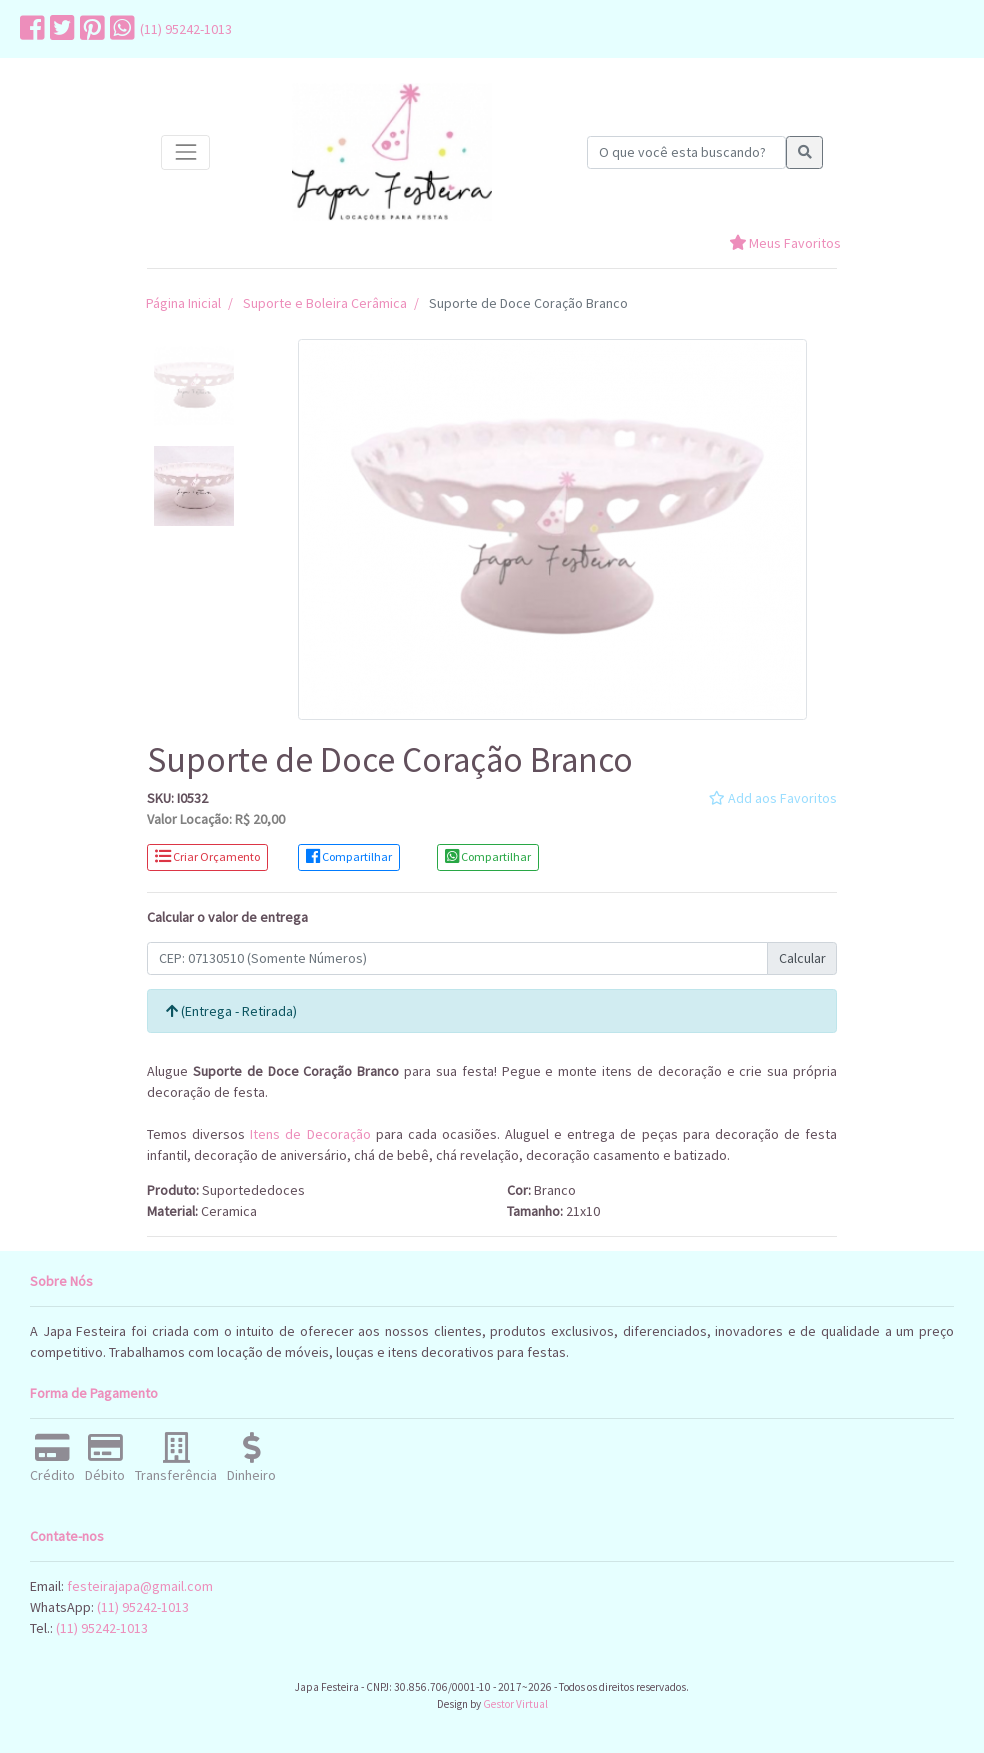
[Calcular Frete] (457, 959)
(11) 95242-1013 (186, 29)
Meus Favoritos (785, 243)
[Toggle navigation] (185, 152)
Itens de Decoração (310, 1134)
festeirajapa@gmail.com (140, 1586)
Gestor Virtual (515, 1704)
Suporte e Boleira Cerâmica (325, 303)
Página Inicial (183, 303)
